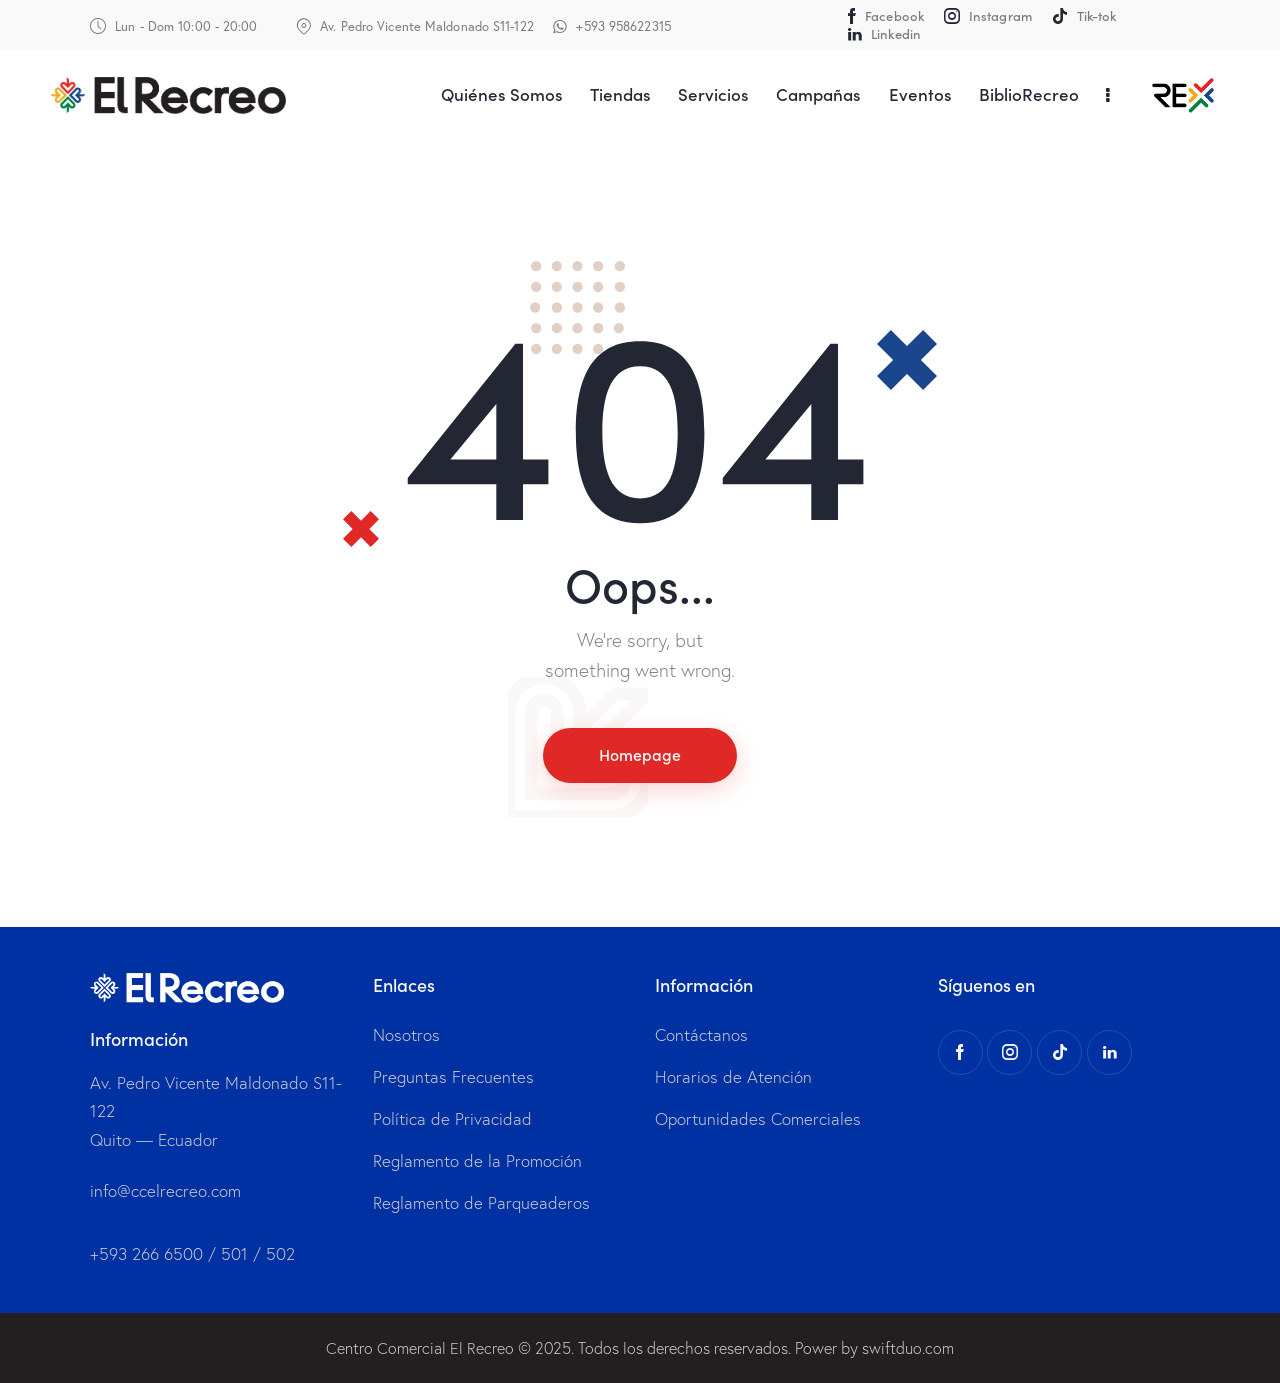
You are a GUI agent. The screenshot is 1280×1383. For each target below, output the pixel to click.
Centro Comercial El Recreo (420, 1348)
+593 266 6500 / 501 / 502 (192, 1254)
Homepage (640, 755)
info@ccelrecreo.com (165, 1190)
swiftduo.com (908, 1348)
